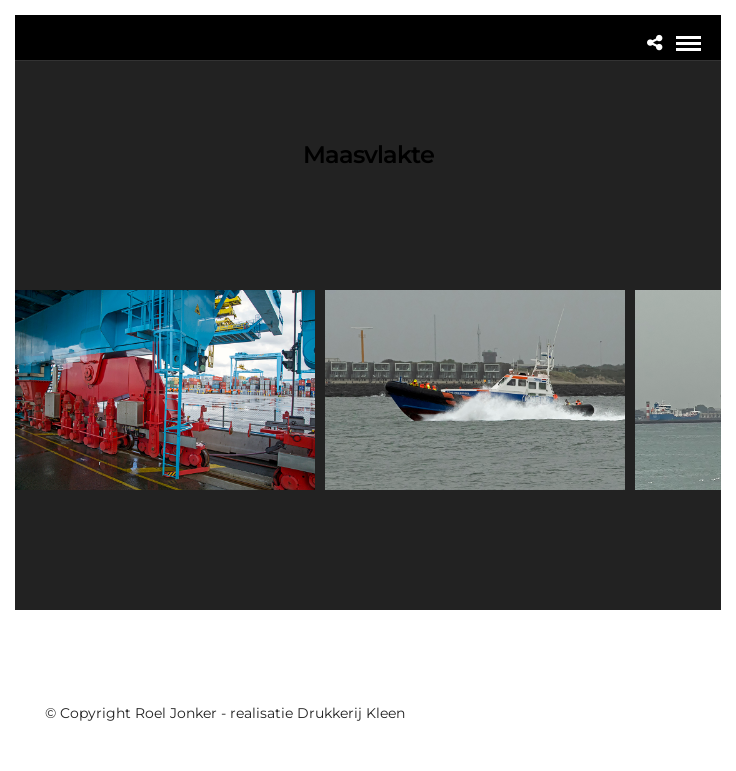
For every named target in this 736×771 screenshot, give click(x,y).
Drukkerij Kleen (351, 713)
